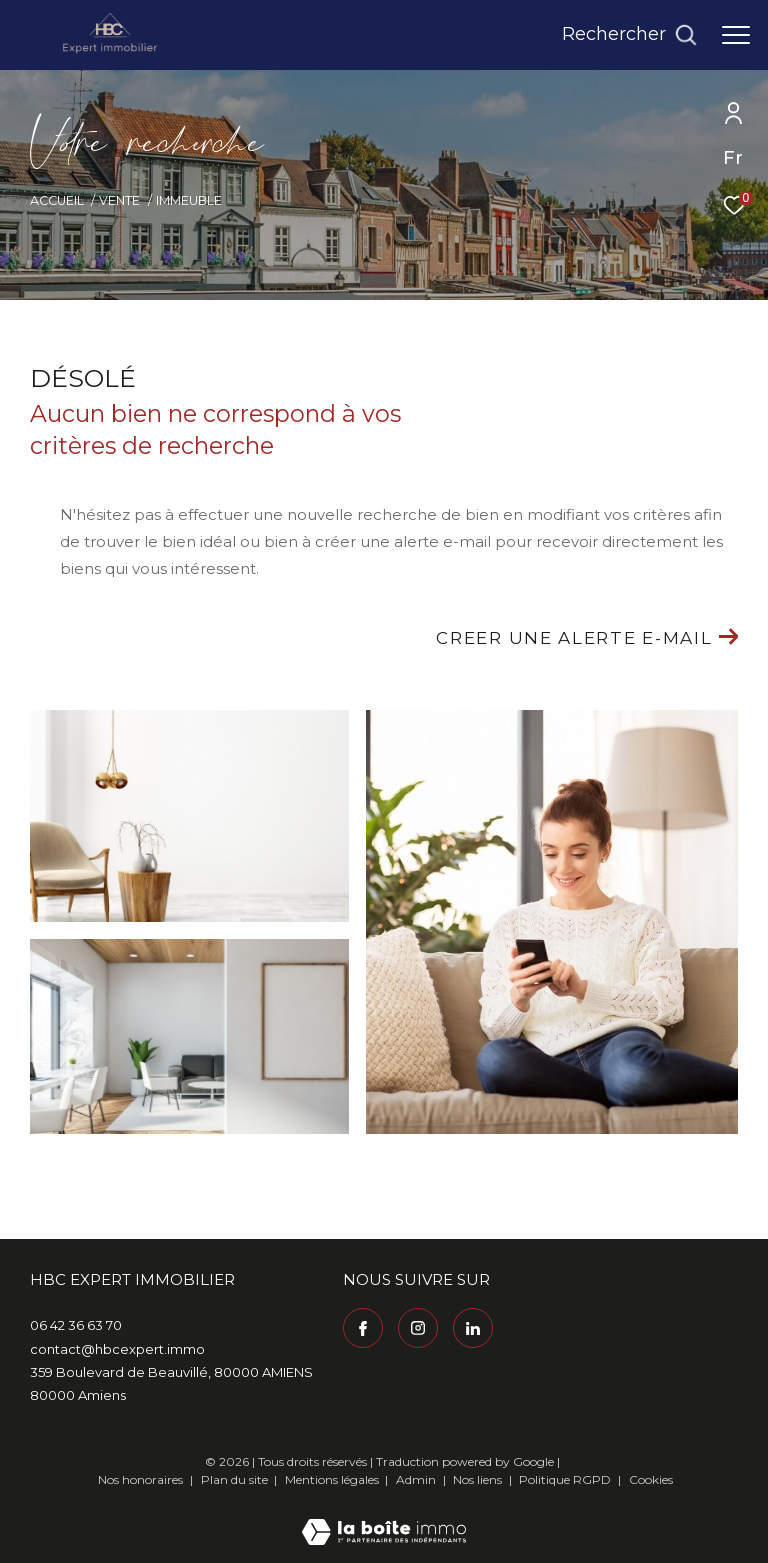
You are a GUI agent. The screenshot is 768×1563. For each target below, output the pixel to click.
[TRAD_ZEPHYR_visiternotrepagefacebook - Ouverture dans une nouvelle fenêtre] (363, 1328)
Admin (417, 1479)
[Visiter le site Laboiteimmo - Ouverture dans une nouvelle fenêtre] (384, 1518)
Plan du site (236, 1479)
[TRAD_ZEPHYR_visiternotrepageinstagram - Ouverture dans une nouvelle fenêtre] (418, 1328)
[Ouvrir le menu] (736, 35)
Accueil (57, 200)
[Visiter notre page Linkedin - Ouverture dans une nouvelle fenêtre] (473, 1328)
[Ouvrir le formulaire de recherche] (629, 35)
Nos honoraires (140, 1479)
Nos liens (479, 1479)
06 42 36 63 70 (76, 1325)
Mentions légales (333, 1479)
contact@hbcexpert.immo (117, 1349)
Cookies (651, 1480)
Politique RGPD (565, 1479)
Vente (119, 200)
